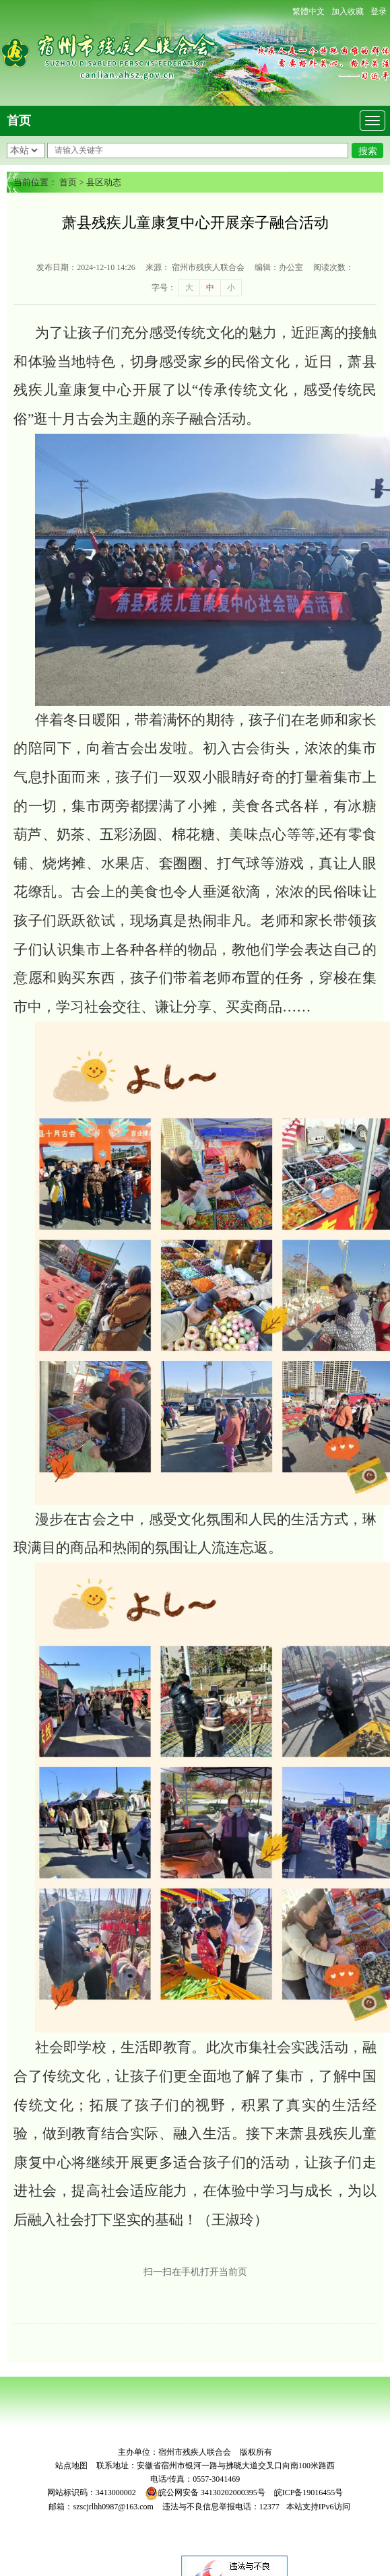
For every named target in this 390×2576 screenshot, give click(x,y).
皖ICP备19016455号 (309, 2492)
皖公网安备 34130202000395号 (205, 2492)
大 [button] (189, 287)
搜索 (367, 151)
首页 (19, 120)
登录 (378, 11)
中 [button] (210, 287)
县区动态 (103, 182)
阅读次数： (333, 267)
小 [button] (231, 287)
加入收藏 (347, 11)
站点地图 (71, 2465)
